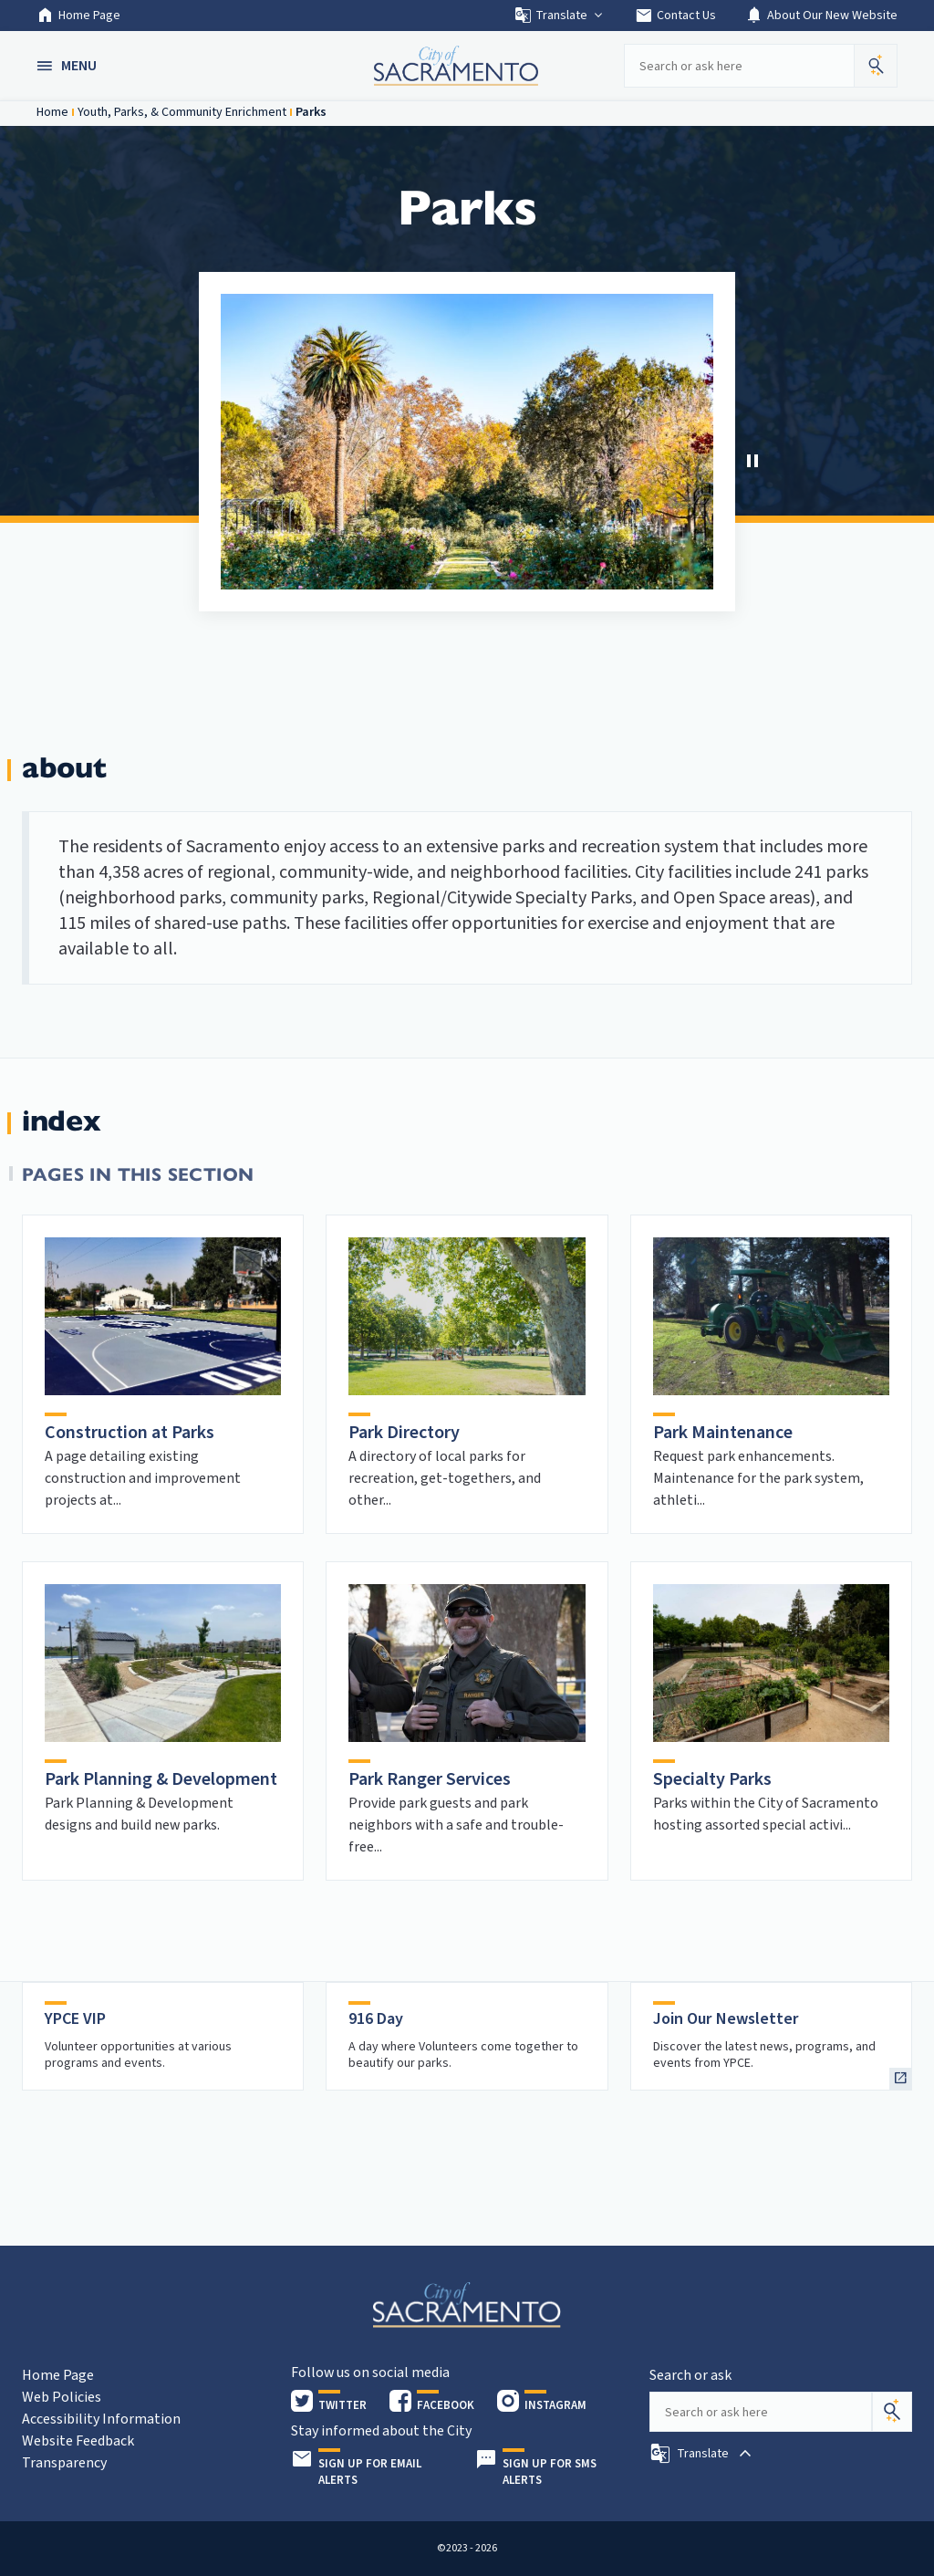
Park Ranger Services (429, 1779)
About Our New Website (821, 15)
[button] (68, 65)
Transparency (64, 2463)
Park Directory (404, 1432)
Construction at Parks (129, 1432)
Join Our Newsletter (726, 2019)
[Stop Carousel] (752, 461)
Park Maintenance (723, 1432)
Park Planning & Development (161, 1779)
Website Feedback (78, 2441)
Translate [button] (560, 15)
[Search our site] (739, 66)
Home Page (78, 15)
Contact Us (675, 15)
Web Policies (61, 2397)
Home (52, 112)
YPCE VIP (75, 2019)
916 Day (375, 2019)
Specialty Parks (712, 1779)
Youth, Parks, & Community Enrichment (182, 112)
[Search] (892, 2412)
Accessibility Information (101, 2419)
